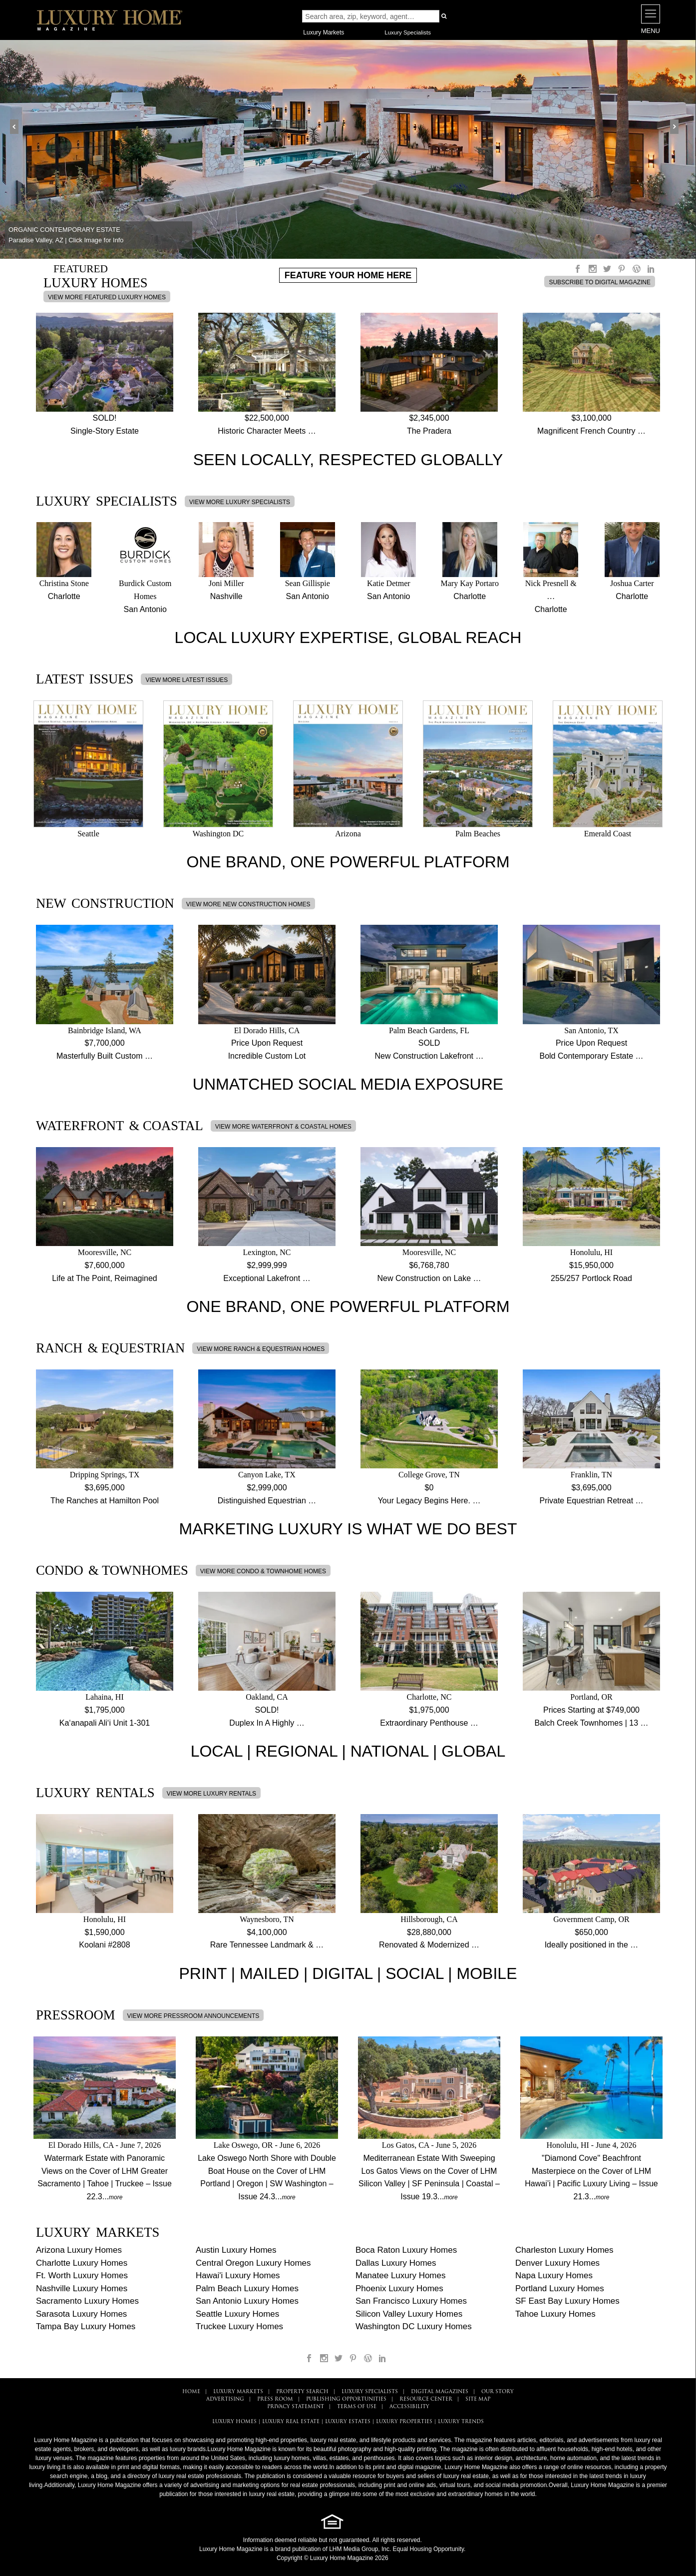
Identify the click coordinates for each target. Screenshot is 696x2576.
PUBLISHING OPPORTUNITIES (346, 2399)
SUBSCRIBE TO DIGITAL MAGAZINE (600, 282)
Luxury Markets (323, 32)
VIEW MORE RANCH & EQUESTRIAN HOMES (261, 1348)
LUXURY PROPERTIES (404, 2422)
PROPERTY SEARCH (302, 2392)
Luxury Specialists (407, 32)
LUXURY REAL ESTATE (291, 2422)
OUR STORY (497, 2392)
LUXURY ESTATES (347, 2422)
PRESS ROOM (275, 2399)
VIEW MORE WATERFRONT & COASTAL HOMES (283, 1126)
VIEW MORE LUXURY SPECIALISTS (239, 502)
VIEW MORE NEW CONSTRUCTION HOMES (248, 904)
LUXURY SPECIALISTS (370, 2392)
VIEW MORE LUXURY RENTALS (211, 1793)
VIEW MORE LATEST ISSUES (186, 679)
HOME (191, 2392)
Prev (18, 127)
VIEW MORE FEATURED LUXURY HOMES (107, 297)
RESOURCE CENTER (425, 2399)
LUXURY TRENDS (461, 2422)
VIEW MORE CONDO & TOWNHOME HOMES (263, 1571)
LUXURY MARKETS (238, 2392)
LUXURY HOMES (234, 2422)
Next (678, 127)
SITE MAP (477, 2399)
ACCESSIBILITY (409, 2407)
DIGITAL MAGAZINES (439, 2392)
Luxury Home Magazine (231, 2549)
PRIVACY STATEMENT (295, 2407)
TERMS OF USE (356, 2407)
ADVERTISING (225, 2399)
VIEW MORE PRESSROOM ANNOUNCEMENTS (193, 2015)
